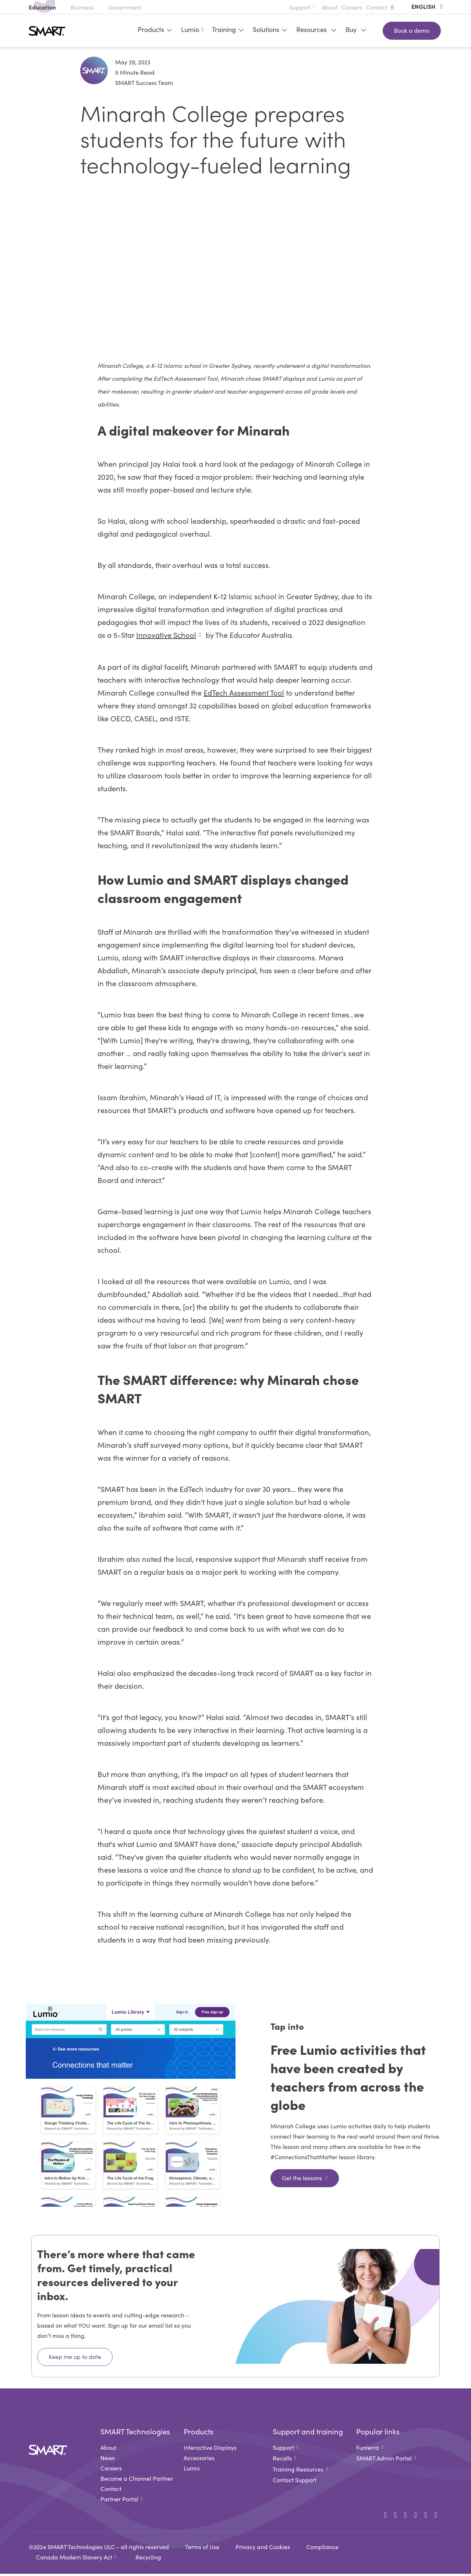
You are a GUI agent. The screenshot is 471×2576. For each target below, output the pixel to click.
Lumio (190, 29)
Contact (376, 7)
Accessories (199, 2460)
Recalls (282, 2460)
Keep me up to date (75, 2359)
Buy (355, 29)
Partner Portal (119, 2501)
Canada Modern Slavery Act (74, 2559)
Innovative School (166, 637)
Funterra (367, 2449)
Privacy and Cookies (263, 2549)
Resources (315, 29)
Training (227, 29)
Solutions (269, 29)
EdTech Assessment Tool (243, 694)
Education (42, 7)
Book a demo (411, 30)
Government (124, 7)
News (107, 2460)
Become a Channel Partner (136, 2480)
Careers (351, 7)
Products (153, 29)
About (329, 7)
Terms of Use (202, 2549)
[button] (394, 7)
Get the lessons (302, 2180)
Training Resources (298, 2471)
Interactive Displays (210, 2449)
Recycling (148, 2559)
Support (300, 7)
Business (82, 7)
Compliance (322, 2549)
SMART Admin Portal (384, 2460)
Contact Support (294, 2482)
